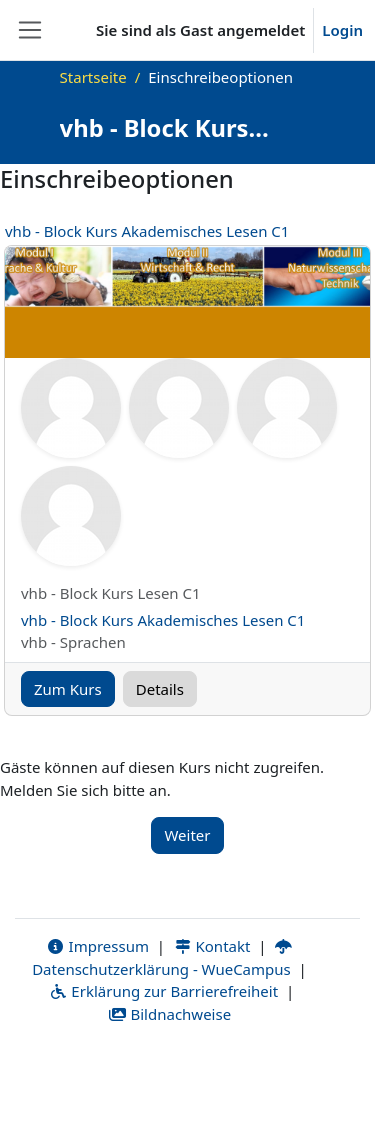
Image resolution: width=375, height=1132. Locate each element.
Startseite (93, 77)
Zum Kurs (68, 689)
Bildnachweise (169, 1014)
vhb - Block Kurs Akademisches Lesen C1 (147, 231)
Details (160, 689)
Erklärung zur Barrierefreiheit (163, 991)
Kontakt (212, 946)
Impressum (97, 946)
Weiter (187, 835)
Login (342, 30)
